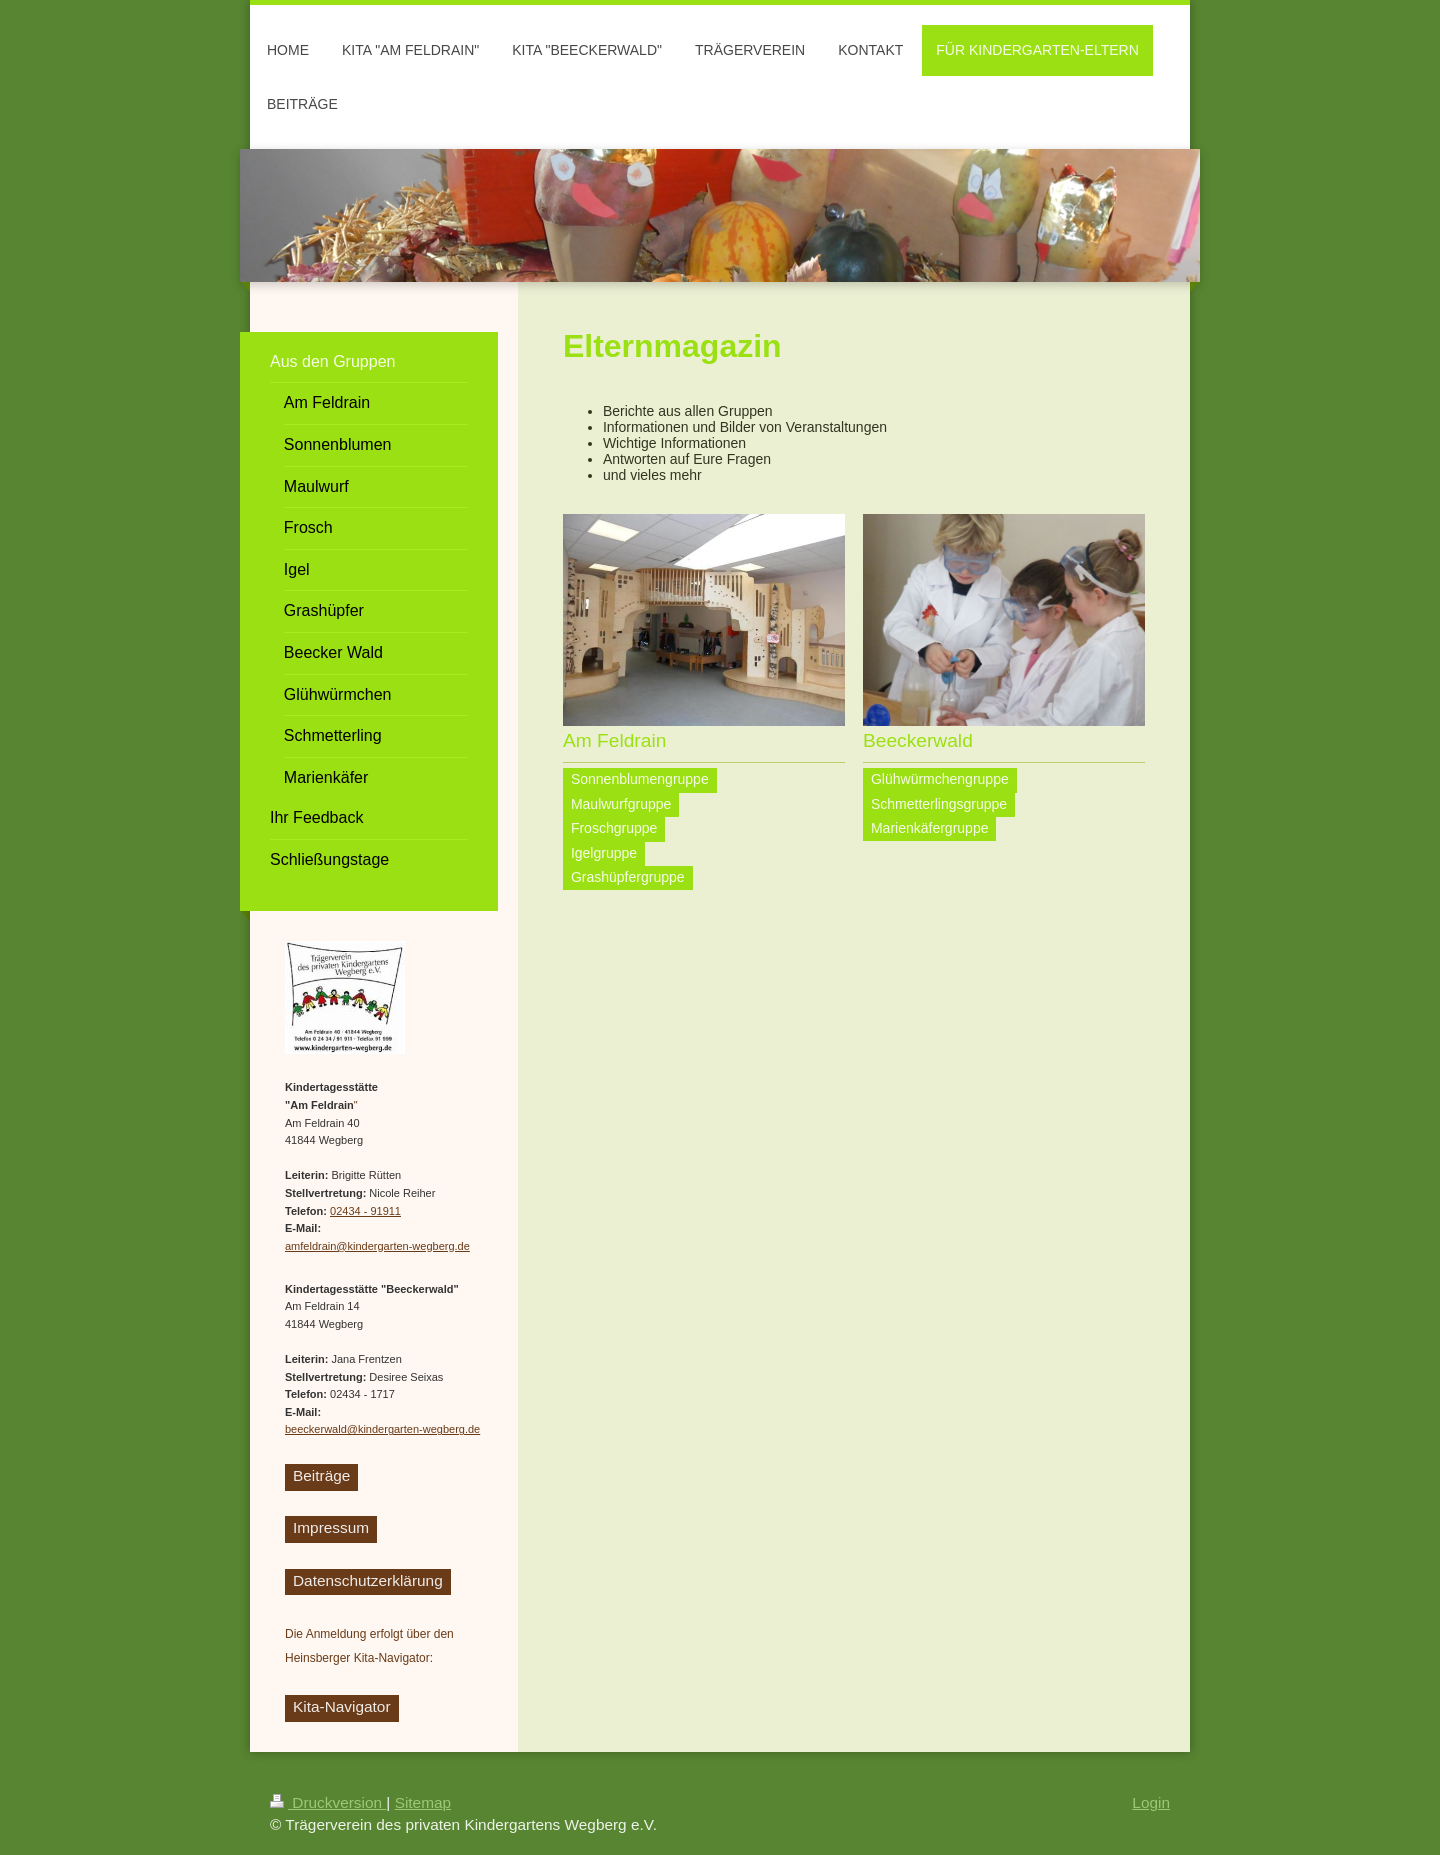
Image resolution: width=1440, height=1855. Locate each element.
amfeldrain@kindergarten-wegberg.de (377, 1246)
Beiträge (321, 1475)
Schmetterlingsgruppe (939, 804)
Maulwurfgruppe (621, 804)
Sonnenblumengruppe (640, 779)
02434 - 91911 (365, 1211)
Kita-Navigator (342, 1706)
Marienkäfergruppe (930, 828)
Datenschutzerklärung (368, 1580)
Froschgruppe (614, 828)
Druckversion (328, 1802)
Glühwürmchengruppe (940, 779)
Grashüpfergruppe (628, 877)
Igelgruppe (604, 853)
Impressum (331, 1527)
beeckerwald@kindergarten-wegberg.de (382, 1429)
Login (1151, 1802)
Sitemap (423, 1802)
